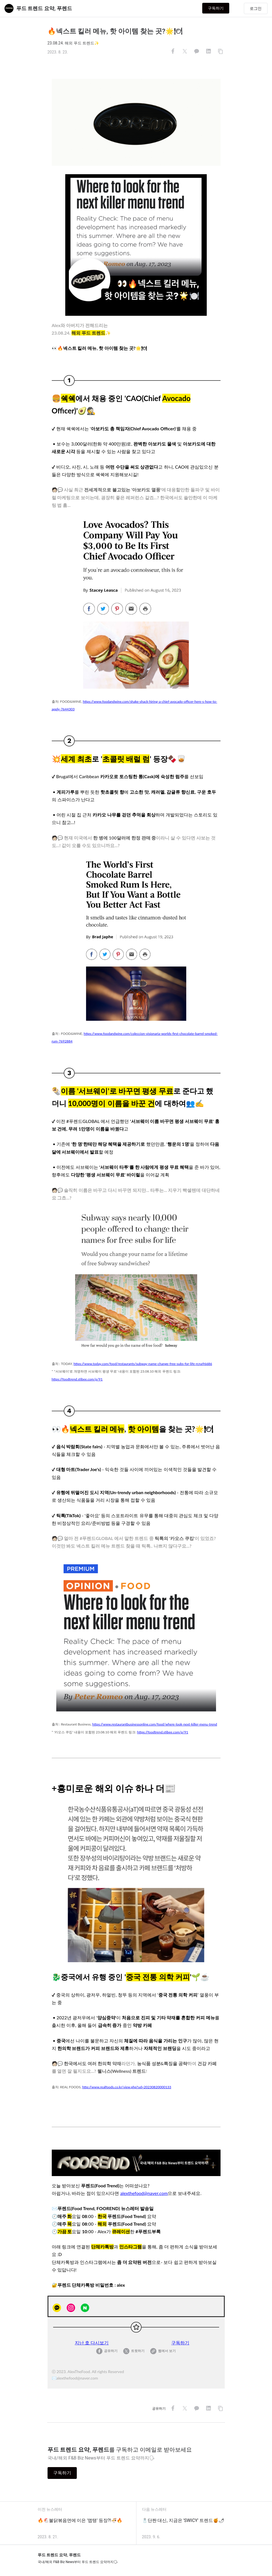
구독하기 (227, 8)
